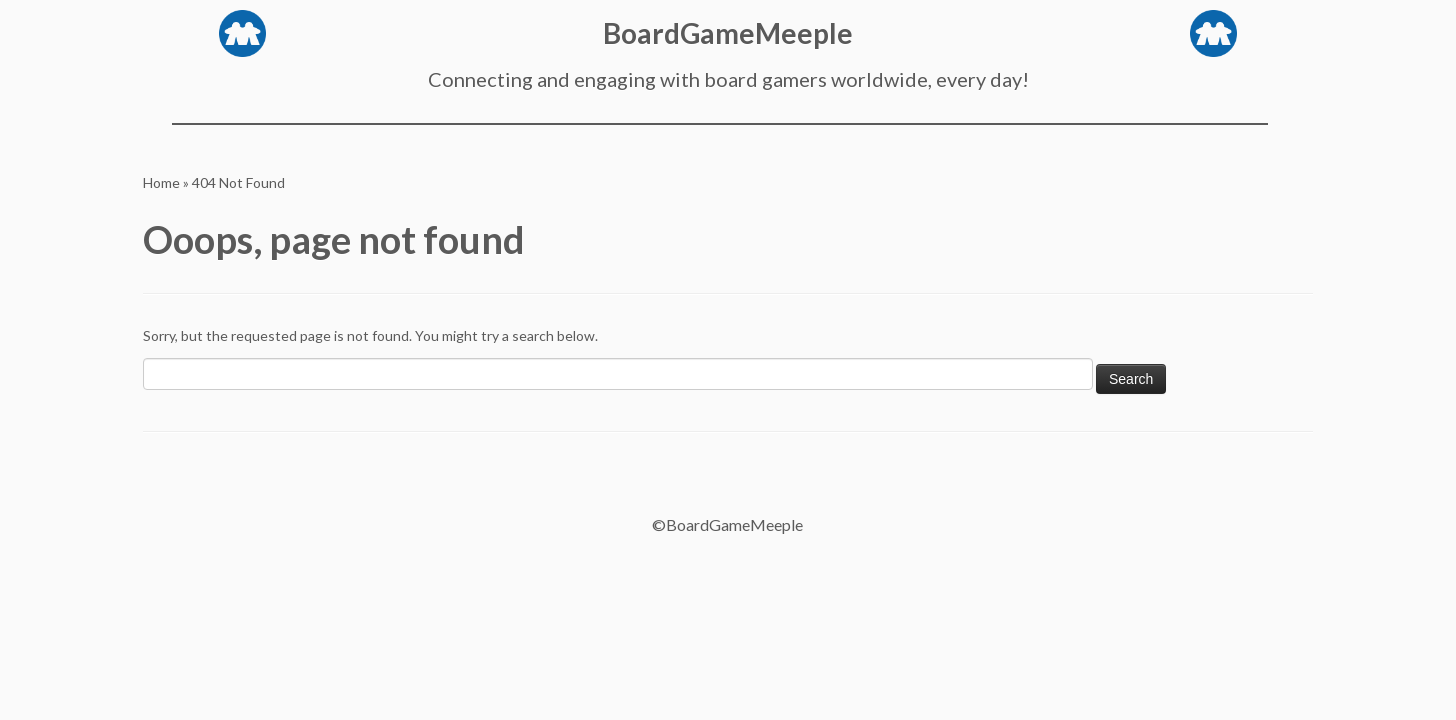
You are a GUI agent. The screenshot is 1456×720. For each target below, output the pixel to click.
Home (161, 182)
